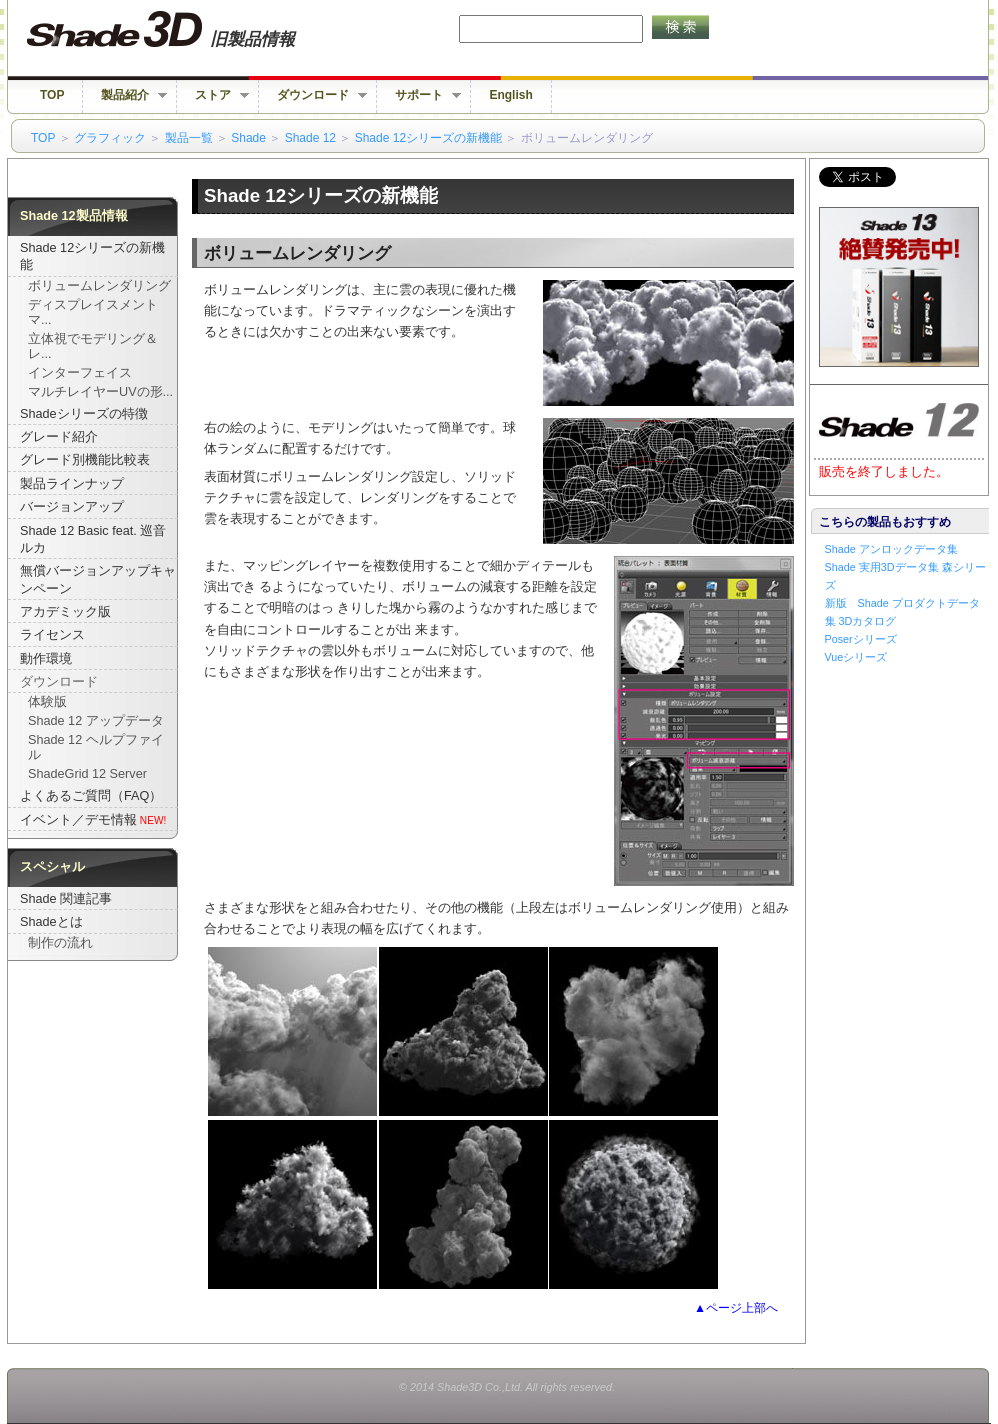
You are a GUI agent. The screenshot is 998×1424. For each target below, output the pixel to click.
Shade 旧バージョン (179, 30)
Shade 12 (310, 138)
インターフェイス (80, 373)
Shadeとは (51, 922)
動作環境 (46, 659)
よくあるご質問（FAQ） (91, 796)
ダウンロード (313, 95)
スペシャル (52, 867)
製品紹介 (125, 95)
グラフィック (110, 138)
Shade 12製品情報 (74, 216)
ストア (213, 95)
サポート (419, 95)
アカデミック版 (65, 612)
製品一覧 (189, 138)
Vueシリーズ (856, 657)
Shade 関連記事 (66, 899)
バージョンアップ (72, 507)
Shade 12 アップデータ (96, 721)
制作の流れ (60, 943)
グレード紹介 (59, 437)
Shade (248, 138)
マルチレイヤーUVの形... (100, 392)
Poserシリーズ (861, 639)
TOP (52, 95)
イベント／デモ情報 (78, 820)
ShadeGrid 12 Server (87, 774)
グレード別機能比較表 (85, 460)
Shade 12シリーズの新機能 (428, 138)
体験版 (47, 702)
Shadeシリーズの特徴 (84, 414)
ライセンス (52, 635)
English (510, 95)
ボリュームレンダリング (99, 286)
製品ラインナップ (72, 484)
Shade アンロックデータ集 (891, 549)
